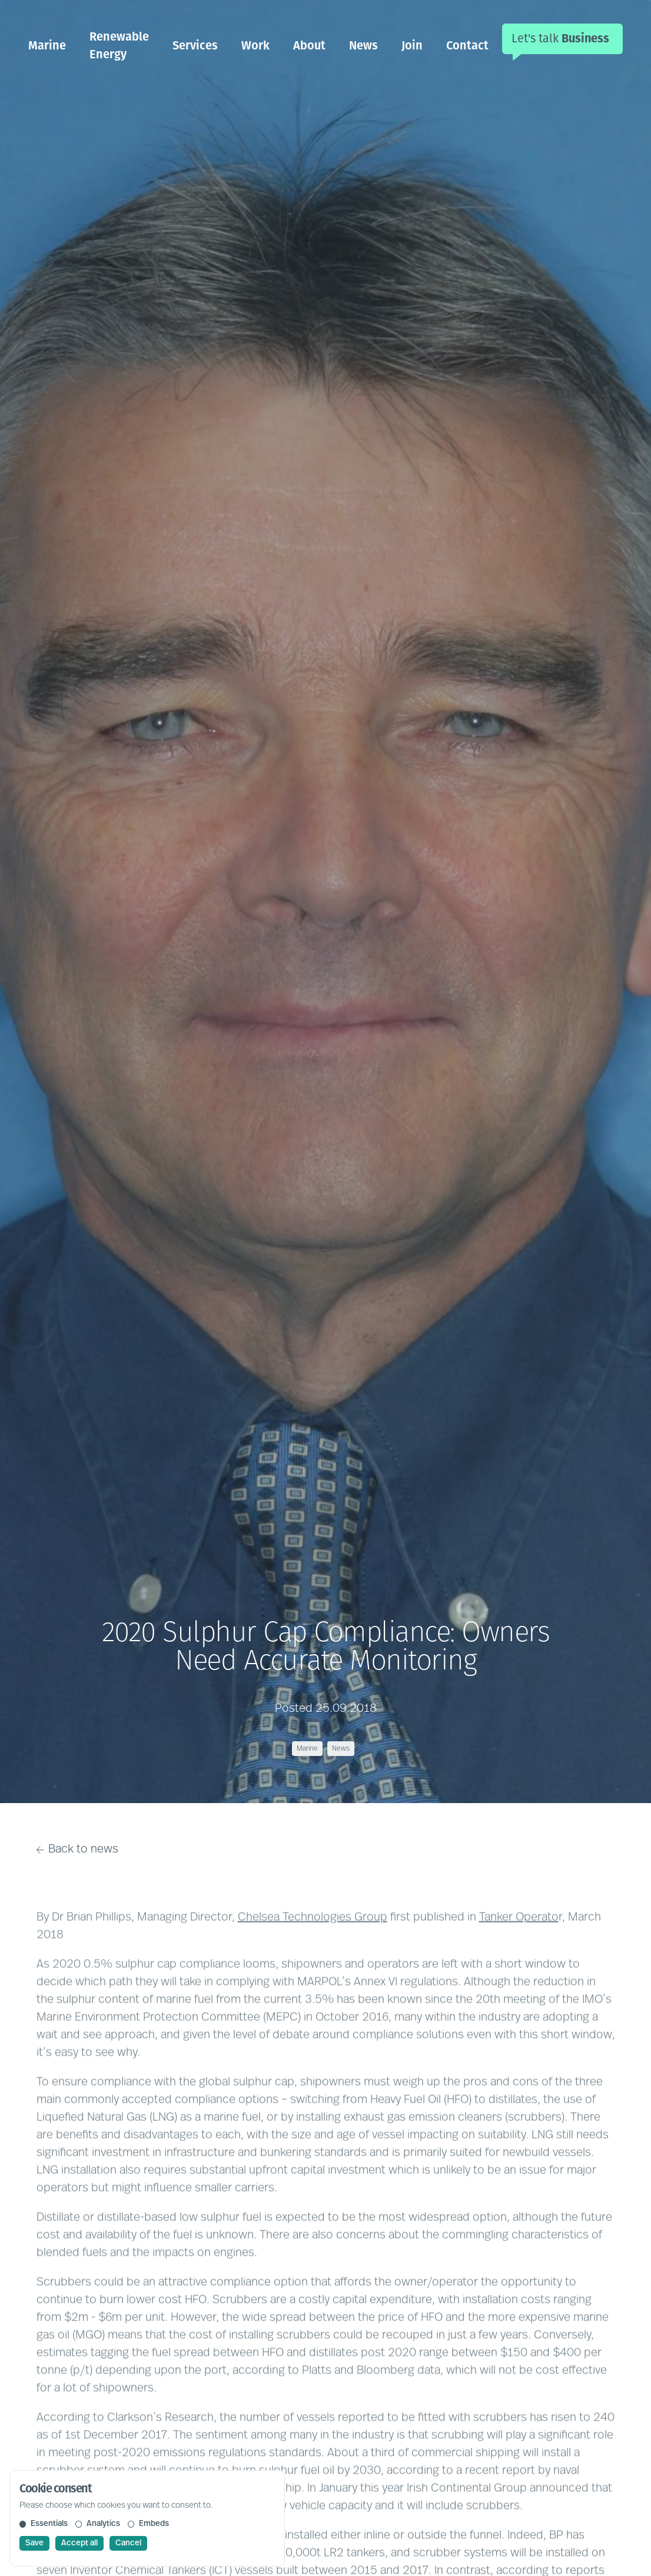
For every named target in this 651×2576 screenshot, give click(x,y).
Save (34, 2543)
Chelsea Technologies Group (312, 1938)
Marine (47, 45)
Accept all (79, 2543)
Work (255, 45)
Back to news (77, 1849)
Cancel (128, 2543)
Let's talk (560, 38)
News (363, 45)
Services (195, 45)
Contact (467, 45)
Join (412, 45)
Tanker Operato (519, 1938)
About (309, 45)
